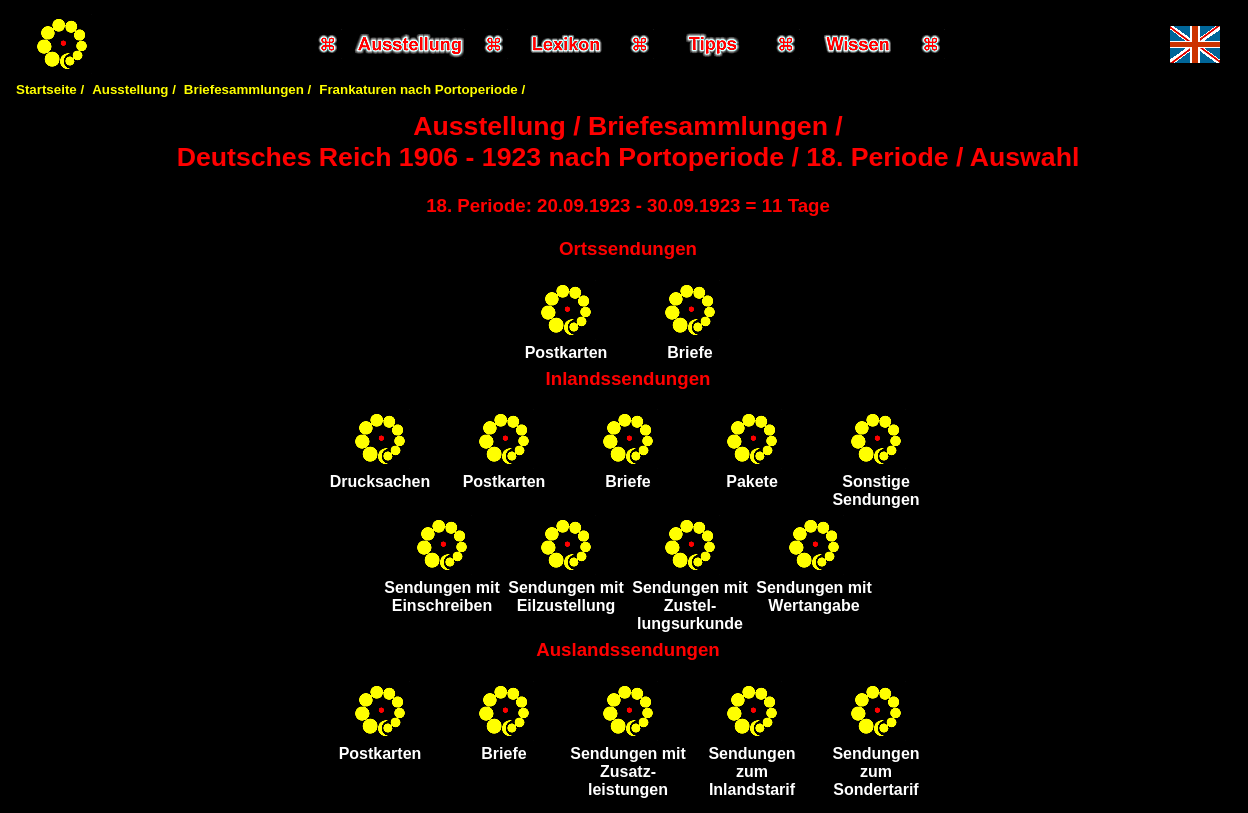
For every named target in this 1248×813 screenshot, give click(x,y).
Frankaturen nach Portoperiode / (422, 89)
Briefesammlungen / (247, 89)
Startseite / (50, 89)
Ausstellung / (134, 89)
